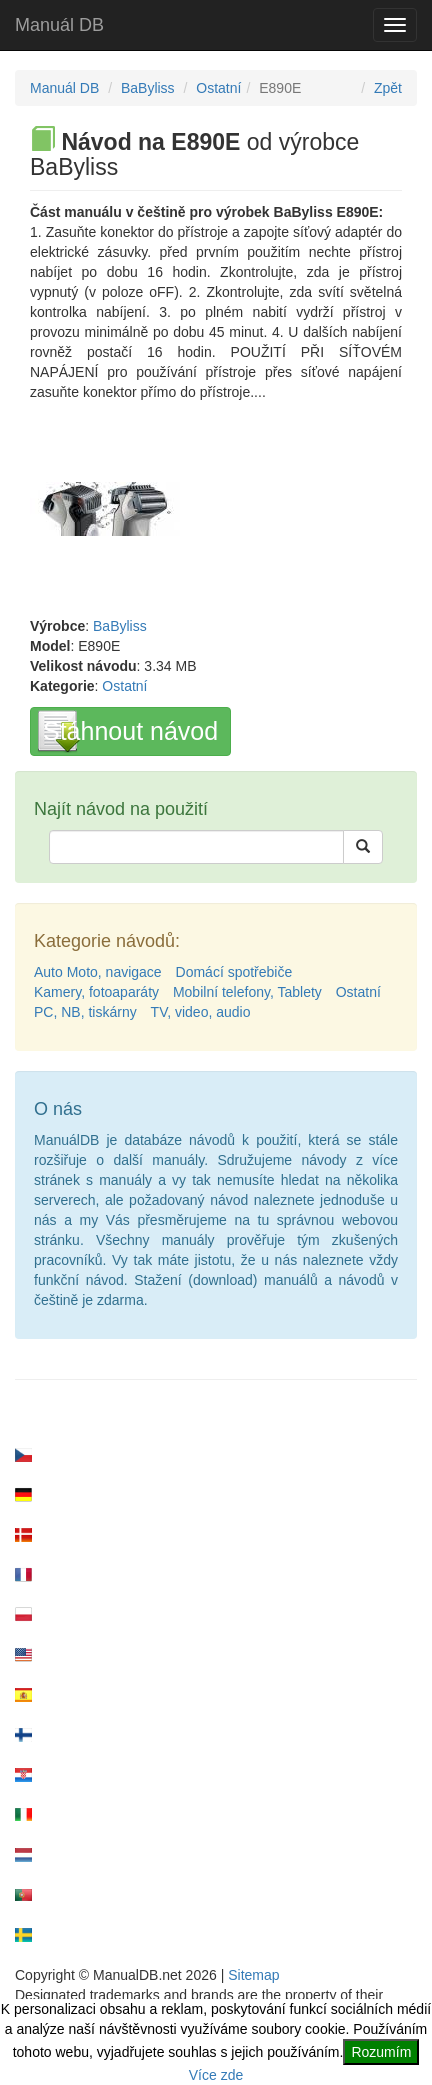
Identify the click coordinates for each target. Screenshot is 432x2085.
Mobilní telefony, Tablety (247, 992)
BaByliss (148, 88)
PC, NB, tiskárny (85, 1012)
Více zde (216, 2075)
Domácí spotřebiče (234, 972)
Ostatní (218, 88)
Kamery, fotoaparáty (96, 992)
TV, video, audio (201, 1012)
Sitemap (253, 1975)
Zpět (388, 88)
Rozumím (381, 2052)
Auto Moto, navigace (98, 972)
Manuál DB (59, 25)
